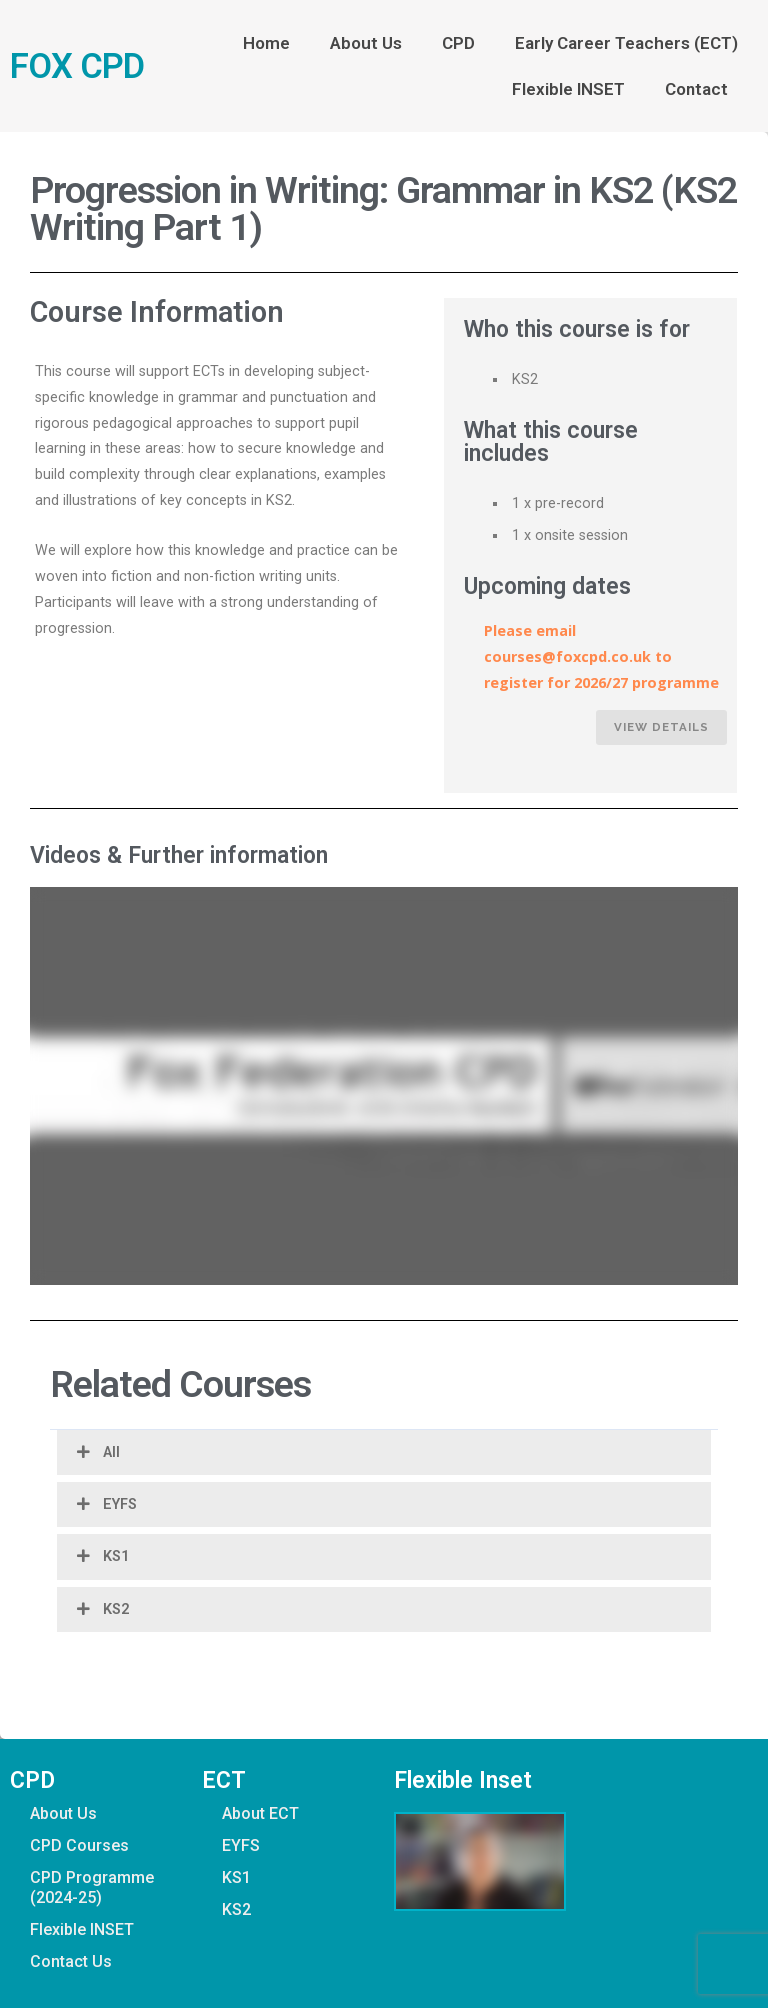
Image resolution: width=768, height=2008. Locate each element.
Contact (701, 89)
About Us (366, 43)
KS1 (116, 1556)
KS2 (116, 1609)
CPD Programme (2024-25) (92, 1887)
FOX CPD (77, 66)
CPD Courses (79, 1845)
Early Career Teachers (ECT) (626, 43)
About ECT (260, 1813)
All (111, 1452)
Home (266, 43)
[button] (384, 1452)
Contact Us (71, 1961)
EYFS (120, 1504)
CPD (458, 43)
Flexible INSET (568, 89)
